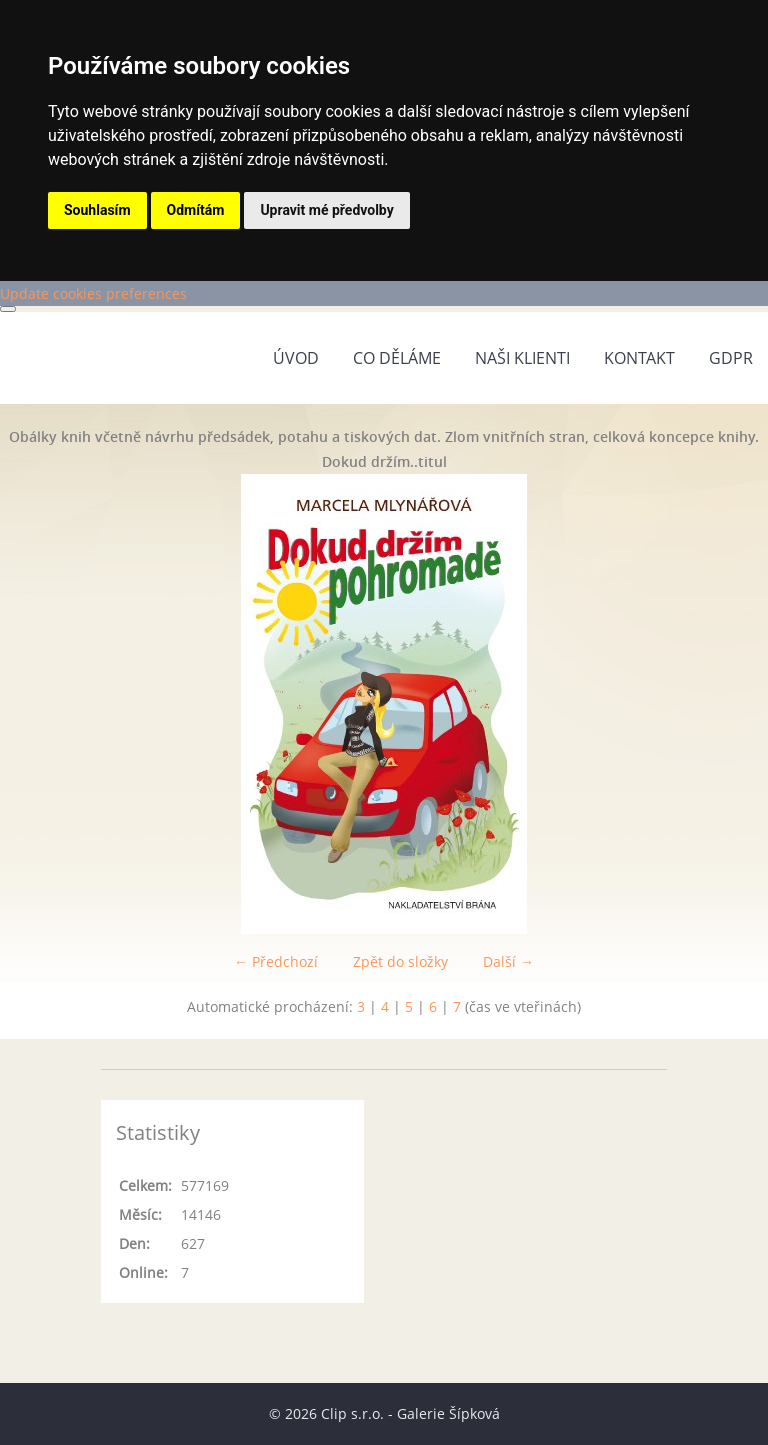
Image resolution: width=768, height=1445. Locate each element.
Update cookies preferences (93, 293)
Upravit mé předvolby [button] (326, 210)
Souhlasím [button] (97, 210)
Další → (508, 961)
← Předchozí (276, 961)
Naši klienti (522, 358)
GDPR (731, 358)
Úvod (296, 358)
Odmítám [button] (196, 210)
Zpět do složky (400, 961)
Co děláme (397, 358)
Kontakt (639, 358)
